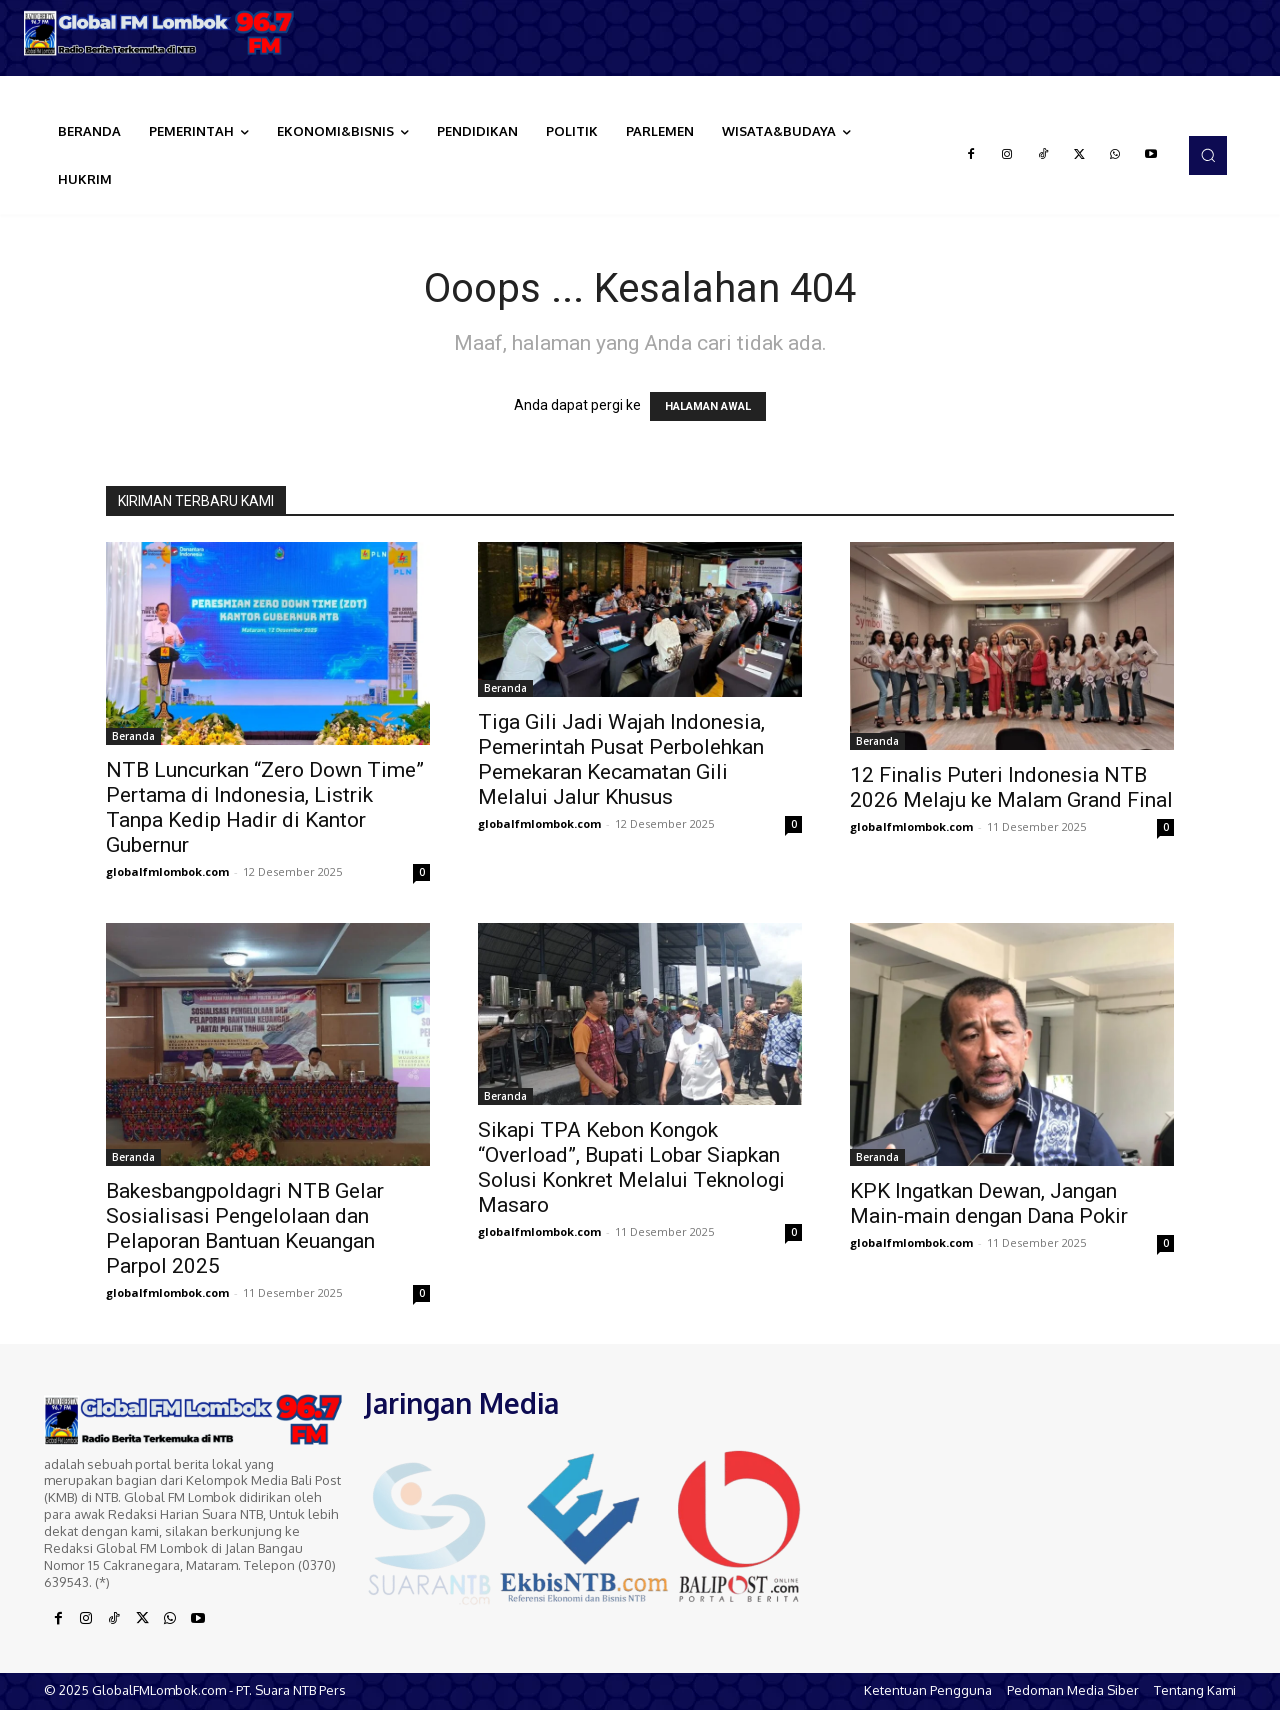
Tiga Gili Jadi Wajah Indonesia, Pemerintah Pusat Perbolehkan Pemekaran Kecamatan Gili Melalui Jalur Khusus (621, 759)
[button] (1208, 155)
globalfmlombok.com (167, 871)
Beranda (133, 736)
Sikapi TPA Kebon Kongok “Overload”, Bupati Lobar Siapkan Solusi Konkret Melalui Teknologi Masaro (631, 1167)
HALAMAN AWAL (708, 406)
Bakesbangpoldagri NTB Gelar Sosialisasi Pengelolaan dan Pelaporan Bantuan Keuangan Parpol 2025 (245, 1228)
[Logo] (160, 33)
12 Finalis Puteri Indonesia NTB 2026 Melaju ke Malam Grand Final (1011, 787)
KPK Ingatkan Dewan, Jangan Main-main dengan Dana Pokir (989, 1203)
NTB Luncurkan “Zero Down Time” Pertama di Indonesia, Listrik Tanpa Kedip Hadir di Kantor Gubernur (265, 807)
